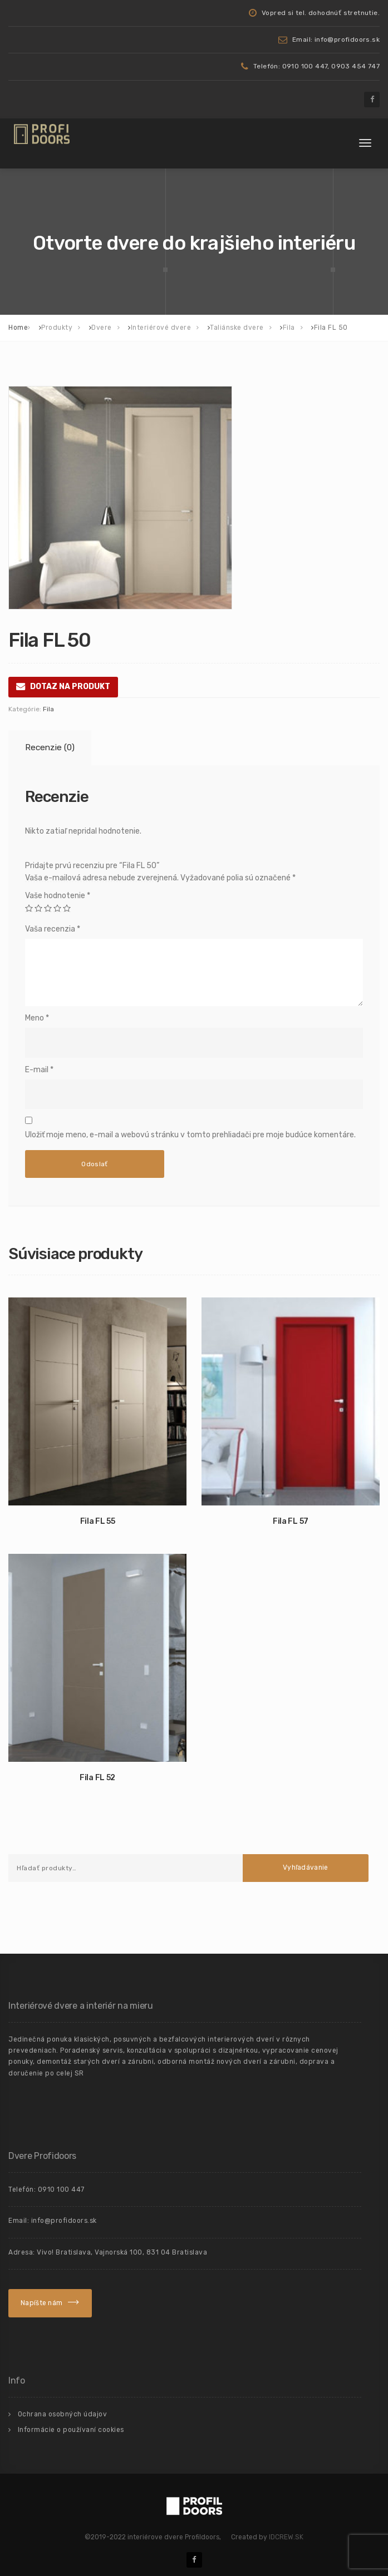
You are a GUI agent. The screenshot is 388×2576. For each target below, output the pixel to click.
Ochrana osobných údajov (62, 2414)
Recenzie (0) (50, 747)
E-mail (39, 1069)
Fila (48, 709)
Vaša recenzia (52, 929)
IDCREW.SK (286, 2537)
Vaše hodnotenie (57, 895)
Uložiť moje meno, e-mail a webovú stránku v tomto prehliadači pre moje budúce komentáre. (190, 1135)
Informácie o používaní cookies (71, 2430)
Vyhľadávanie (305, 1867)
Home (18, 327)
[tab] (47, 747)
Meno (37, 1018)
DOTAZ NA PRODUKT (70, 686)
